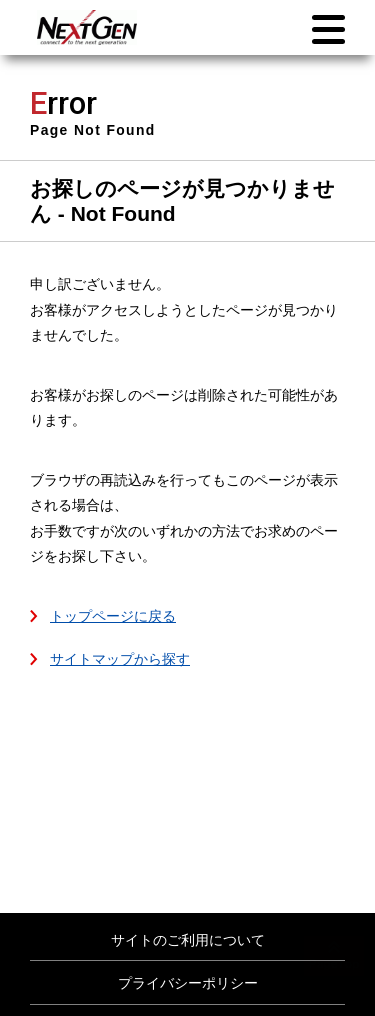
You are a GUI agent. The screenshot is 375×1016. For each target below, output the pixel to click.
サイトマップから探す (120, 659)
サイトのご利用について (188, 940)
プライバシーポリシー (188, 983)
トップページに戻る (113, 616)
